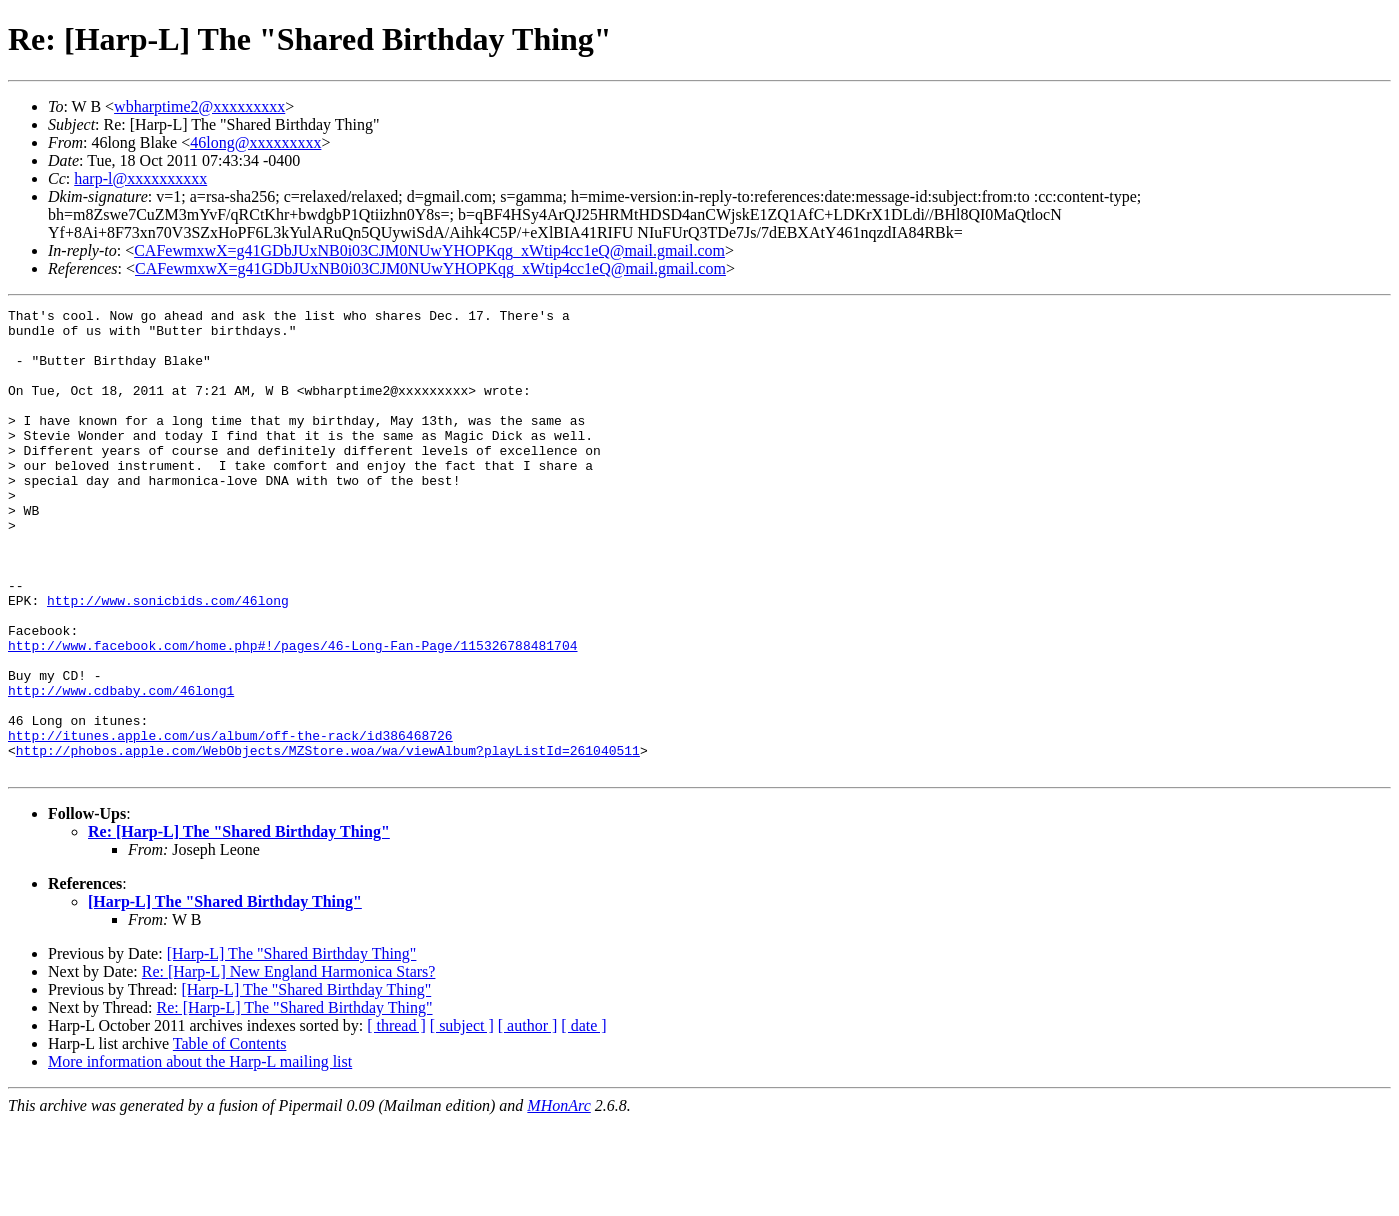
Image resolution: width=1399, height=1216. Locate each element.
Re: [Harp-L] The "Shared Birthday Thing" (239, 924)
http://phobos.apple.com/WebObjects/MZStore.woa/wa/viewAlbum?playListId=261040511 (328, 840)
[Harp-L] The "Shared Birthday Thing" (225, 994)
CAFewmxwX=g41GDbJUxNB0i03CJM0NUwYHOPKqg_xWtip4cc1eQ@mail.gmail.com (429, 250)
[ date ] (583, 1118)
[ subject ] (462, 1118)
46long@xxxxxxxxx (255, 142)
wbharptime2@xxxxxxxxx (199, 106)
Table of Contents (230, 1136)
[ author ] (528, 1118)
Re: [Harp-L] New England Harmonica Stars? (289, 1064)
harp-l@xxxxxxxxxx (140, 178)
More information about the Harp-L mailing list (200, 1154)
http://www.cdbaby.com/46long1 (121, 768)
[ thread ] (396, 1118)
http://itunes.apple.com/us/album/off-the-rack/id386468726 (230, 822)
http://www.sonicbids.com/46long (168, 660)
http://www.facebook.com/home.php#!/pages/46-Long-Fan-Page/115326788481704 (292, 714)
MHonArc (558, 1198)
